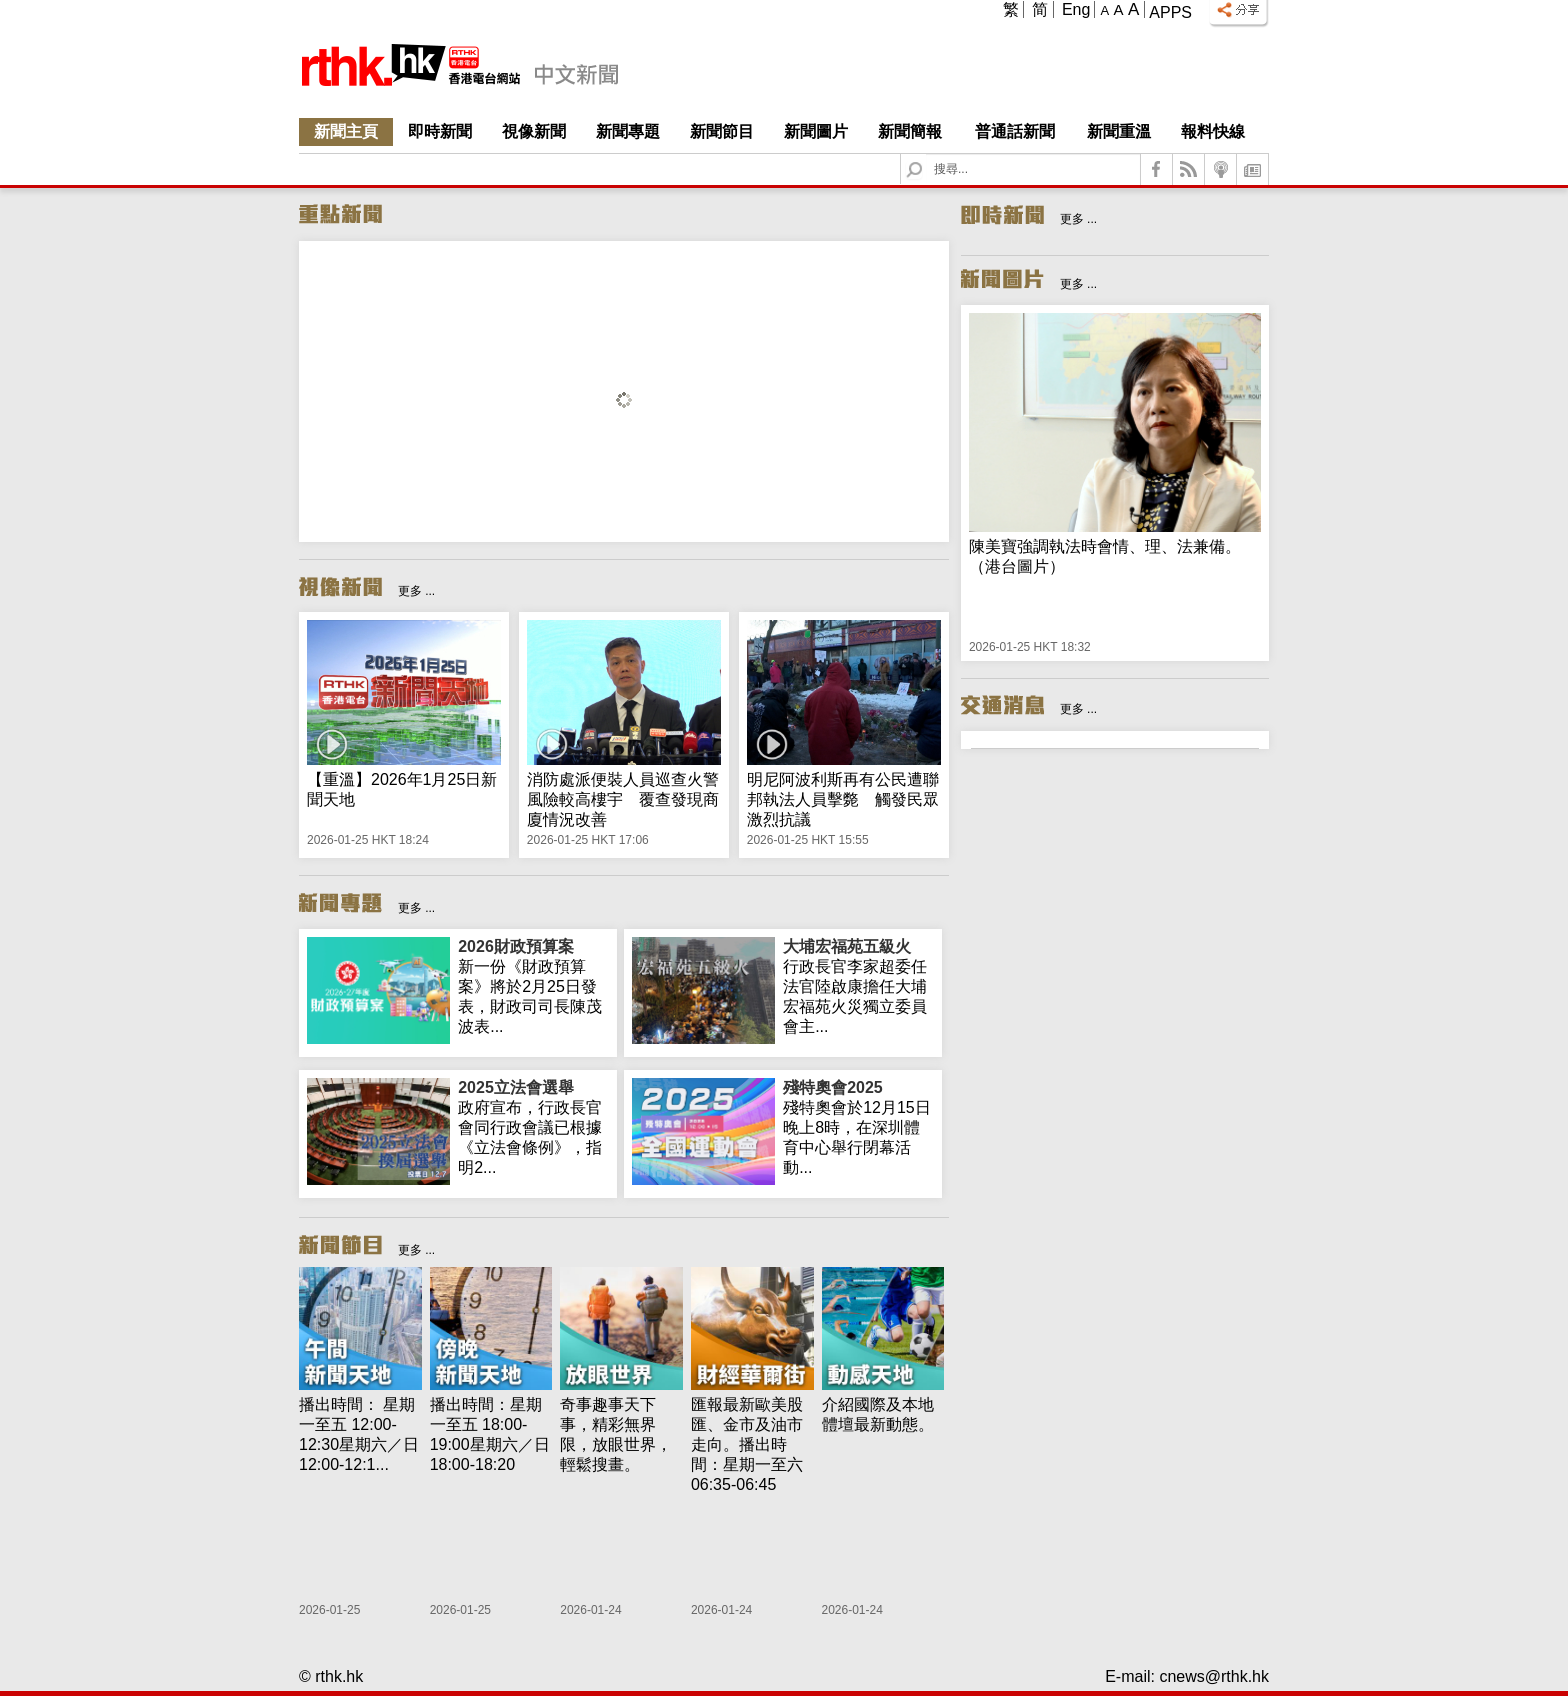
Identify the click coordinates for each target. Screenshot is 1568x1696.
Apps (1170, 12)
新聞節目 (722, 131)
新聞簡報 (910, 131)
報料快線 (1213, 131)
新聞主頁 (346, 131)
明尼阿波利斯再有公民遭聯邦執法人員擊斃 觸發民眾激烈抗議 (843, 799)
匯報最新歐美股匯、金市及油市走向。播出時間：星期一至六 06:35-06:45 (747, 1444)
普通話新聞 (1015, 131)
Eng (1076, 9)
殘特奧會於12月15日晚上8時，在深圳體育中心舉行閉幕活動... (858, 1127)
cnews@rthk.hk (1214, 1676)
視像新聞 (534, 131)
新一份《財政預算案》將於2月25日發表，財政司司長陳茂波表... (533, 986)
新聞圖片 (816, 131)
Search (926, 154)
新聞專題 (628, 131)
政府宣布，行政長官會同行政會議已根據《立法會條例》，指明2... (533, 1127)
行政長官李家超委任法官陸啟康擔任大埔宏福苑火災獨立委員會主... (858, 986)
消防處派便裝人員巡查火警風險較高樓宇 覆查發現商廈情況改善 (623, 799)
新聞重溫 (1119, 131)
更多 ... (416, 591)
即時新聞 (440, 131)
